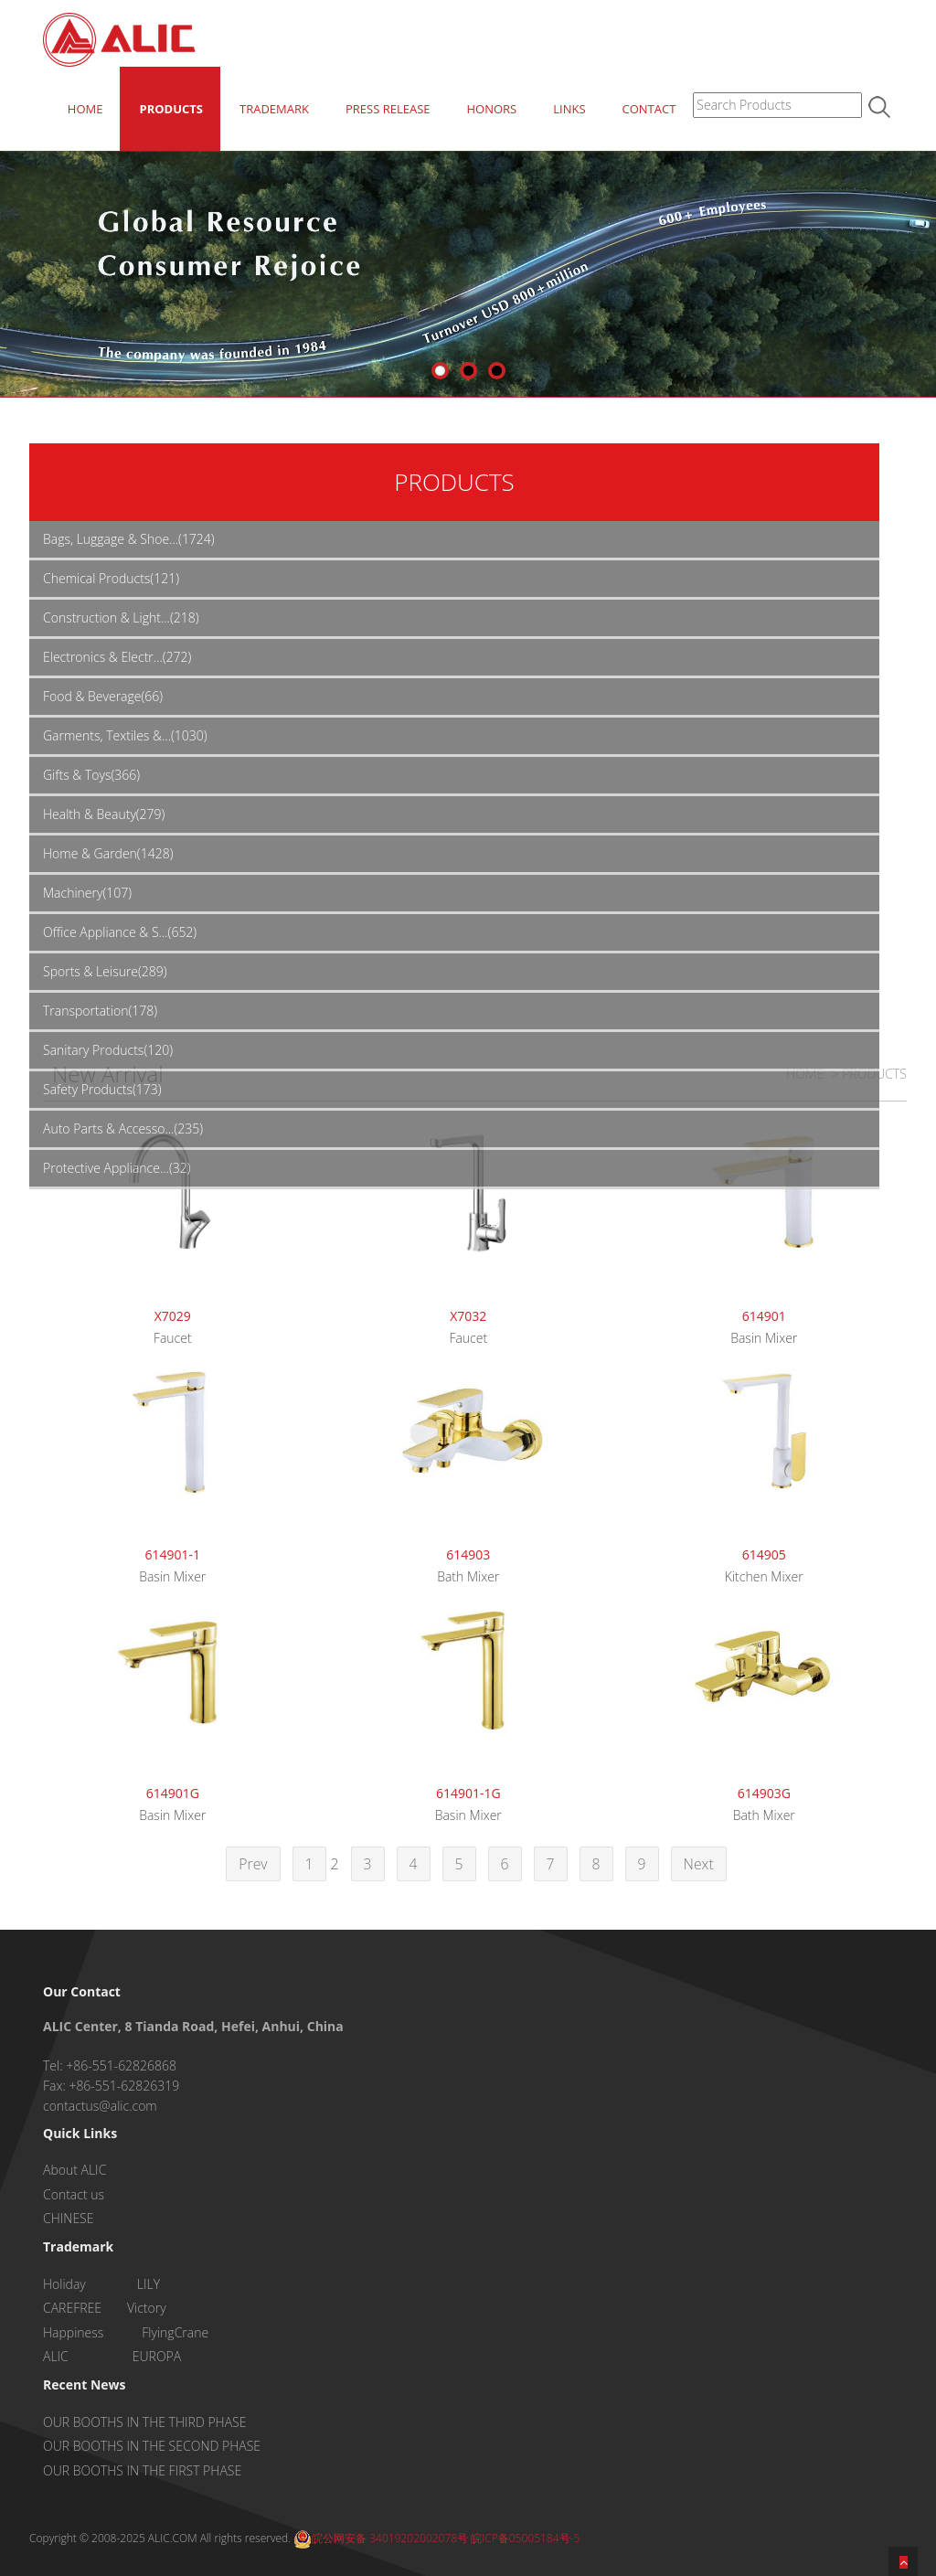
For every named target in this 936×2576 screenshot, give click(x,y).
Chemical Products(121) (111, 578)
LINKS (569, 109)
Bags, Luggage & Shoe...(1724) (129, 539)
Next (699, 1864)
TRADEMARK (274, 109)
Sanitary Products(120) (108, 1050)
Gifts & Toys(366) (91, 774)
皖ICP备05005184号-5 (525, 2538)
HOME (85, 109)
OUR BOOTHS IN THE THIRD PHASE (144, 2422)
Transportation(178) (100, 1010)
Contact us (73, 2194)
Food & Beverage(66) (103, 696)
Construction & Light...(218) (120, 617)
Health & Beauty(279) (104, 814)
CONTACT (649, 109)
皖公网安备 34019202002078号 (380, 2538)
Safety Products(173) (102, 1089)
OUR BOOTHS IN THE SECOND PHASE (152, 2445)
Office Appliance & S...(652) (120, 932)
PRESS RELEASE (388, 109)
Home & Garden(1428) (108, 853)
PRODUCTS (171, 109)
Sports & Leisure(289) (105, 971)
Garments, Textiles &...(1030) (125, 735)
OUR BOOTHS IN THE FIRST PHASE (142, 2470)
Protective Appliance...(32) (117, 1167)
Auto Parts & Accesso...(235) (123, 1128)
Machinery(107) (87, 892)
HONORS (491, 109)
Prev (253, 1864)
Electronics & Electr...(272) (117, 656)
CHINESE (68, 2218)
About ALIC (74, 2169)
